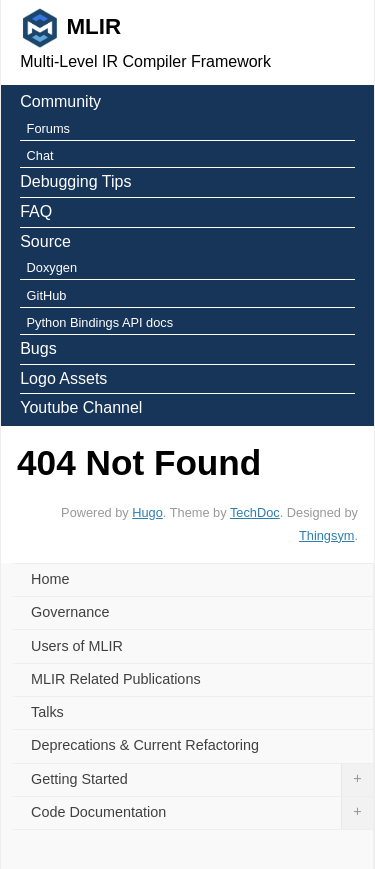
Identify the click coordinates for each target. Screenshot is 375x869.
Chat (40, 155)
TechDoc (255, 512)
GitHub (47, 295)
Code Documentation (202, 813)
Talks (47, 712)
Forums (48, 128)
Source (45, 241)
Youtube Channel (81, 407)
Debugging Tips (75, 181)
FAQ (36, 211)
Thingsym (326, 535)
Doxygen (52, 267)
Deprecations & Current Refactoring (145, 745)
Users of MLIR (77, 646)
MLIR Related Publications (116, 679)
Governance (70, 612)
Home (50, 579)
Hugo (147, 512)
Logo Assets (63, 378)
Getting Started (202, 780)
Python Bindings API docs (100, 322)
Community (60, 101)
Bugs (38, 348)
